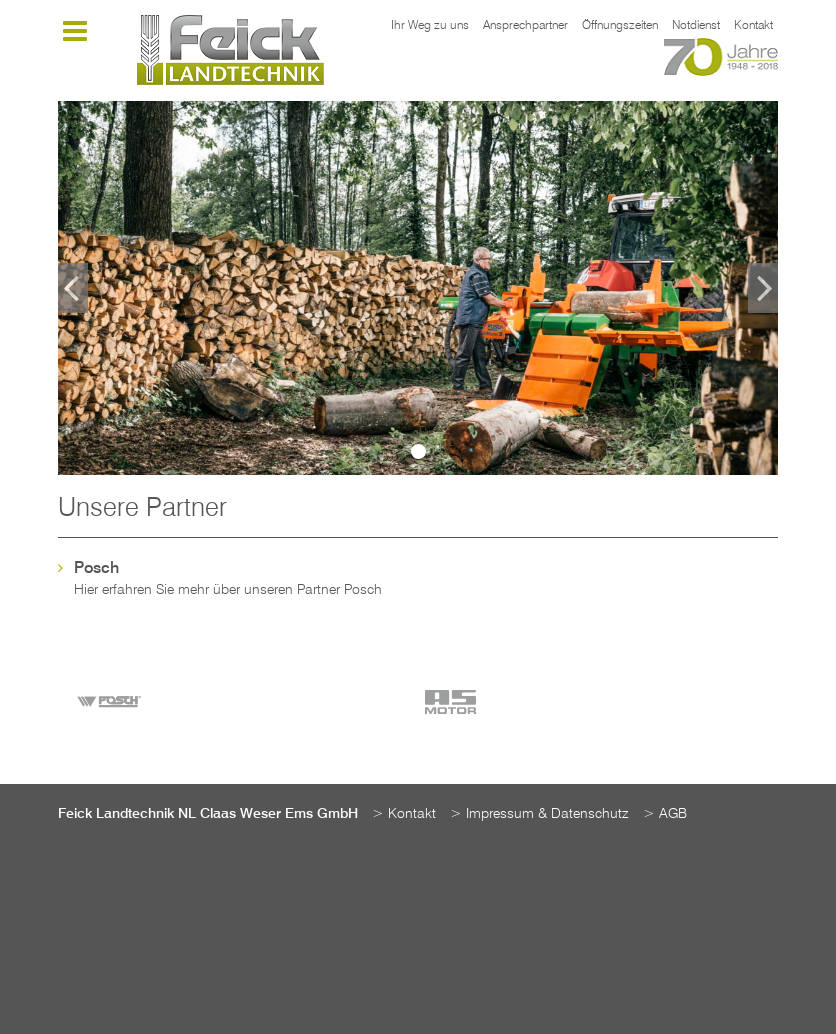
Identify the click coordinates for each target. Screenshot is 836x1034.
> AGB (665, 814)
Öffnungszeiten (620, 26)
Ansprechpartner (525, 26)
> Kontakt (404, 814)
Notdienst (696, 26)
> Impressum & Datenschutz (539, 814)
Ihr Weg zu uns (430, 26)
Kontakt (753, 26)
